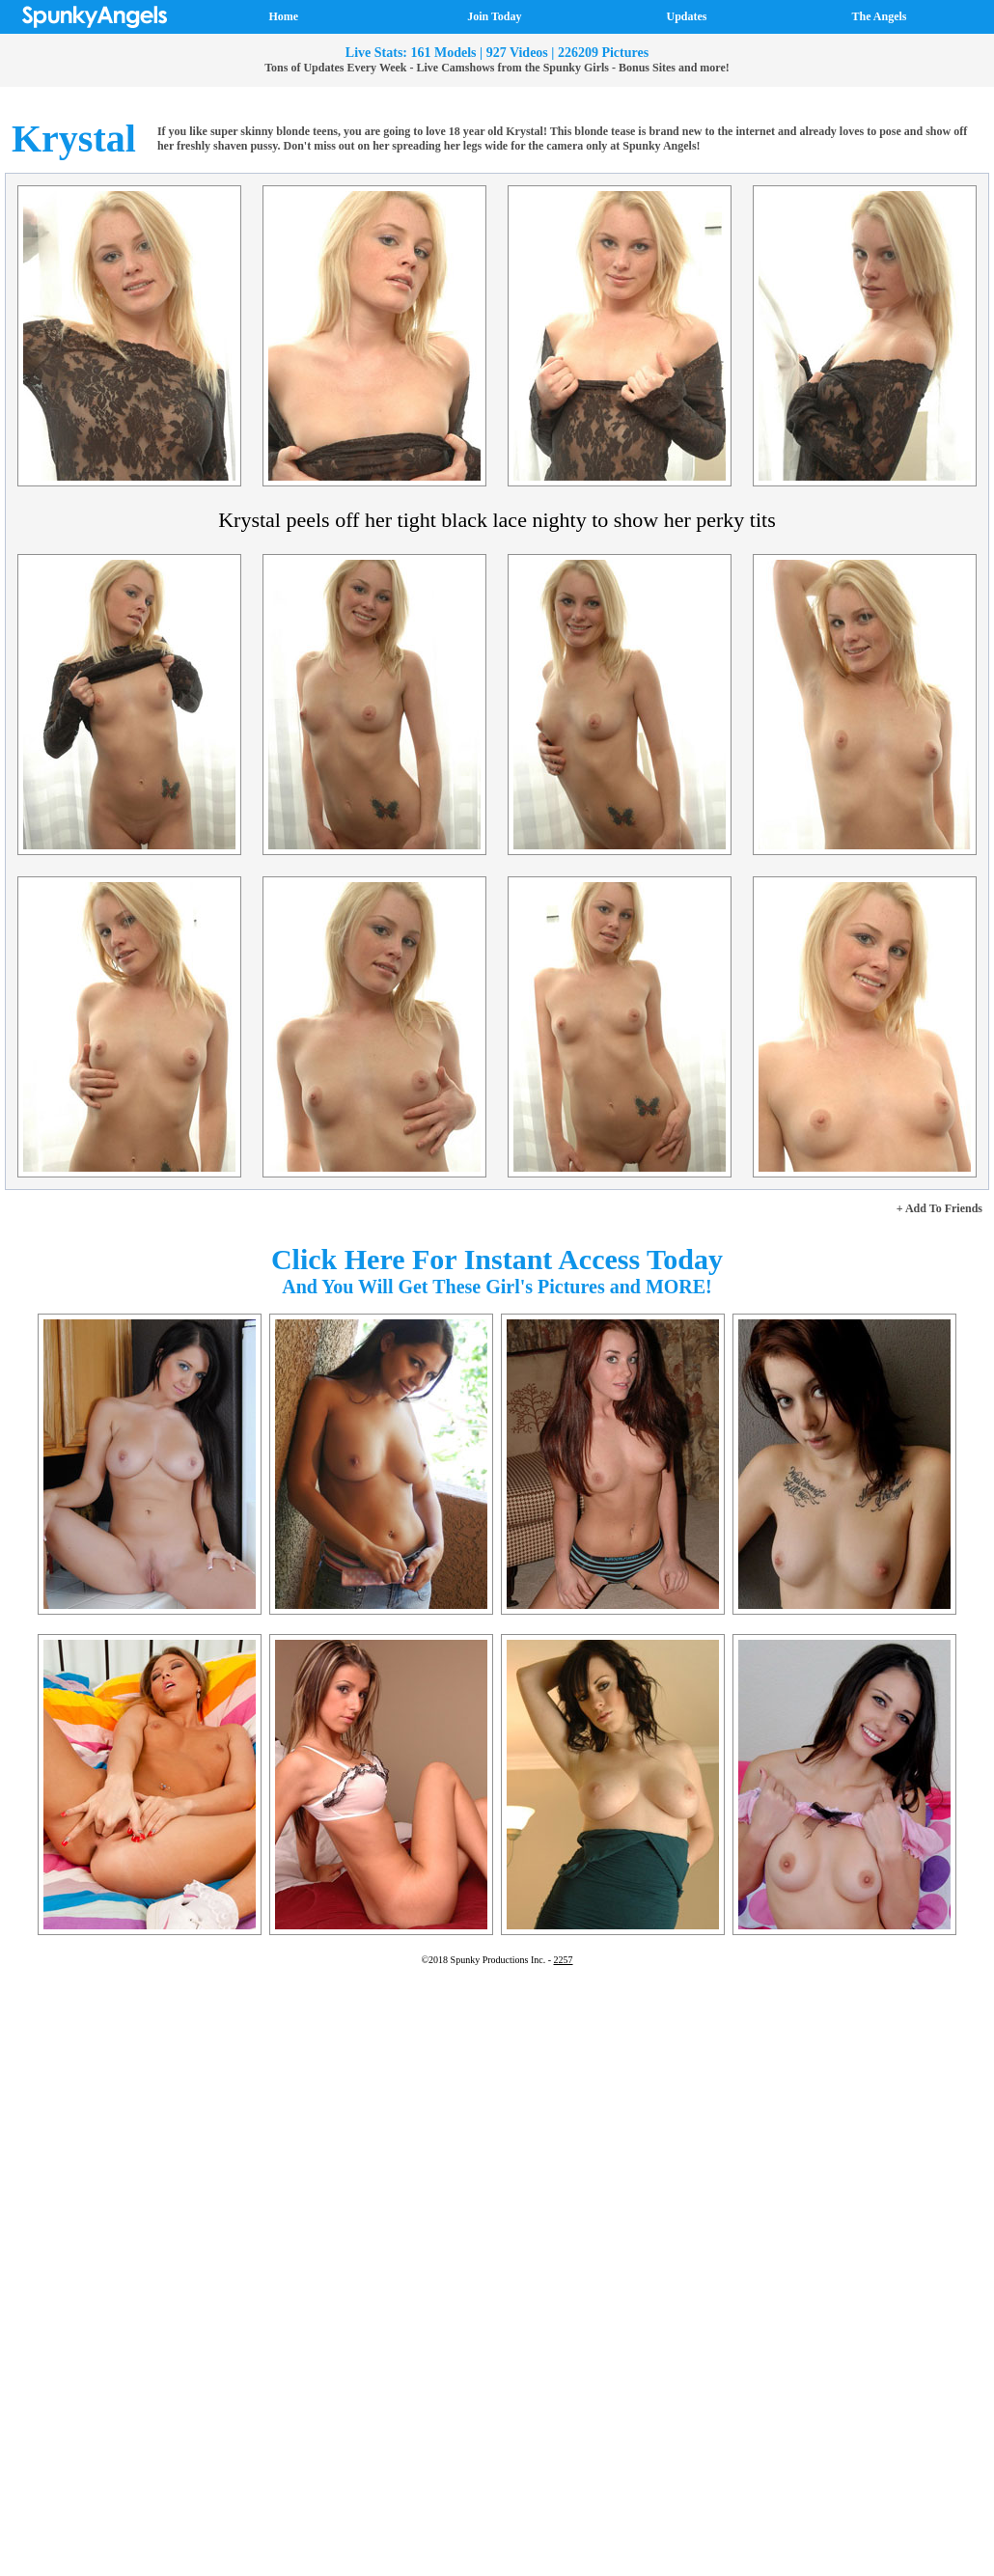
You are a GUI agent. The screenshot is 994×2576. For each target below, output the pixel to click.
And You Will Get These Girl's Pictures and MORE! (497, 1286)
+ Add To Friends (939, 1208)
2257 (563, 1959)
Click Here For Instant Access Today (497, 1259)
